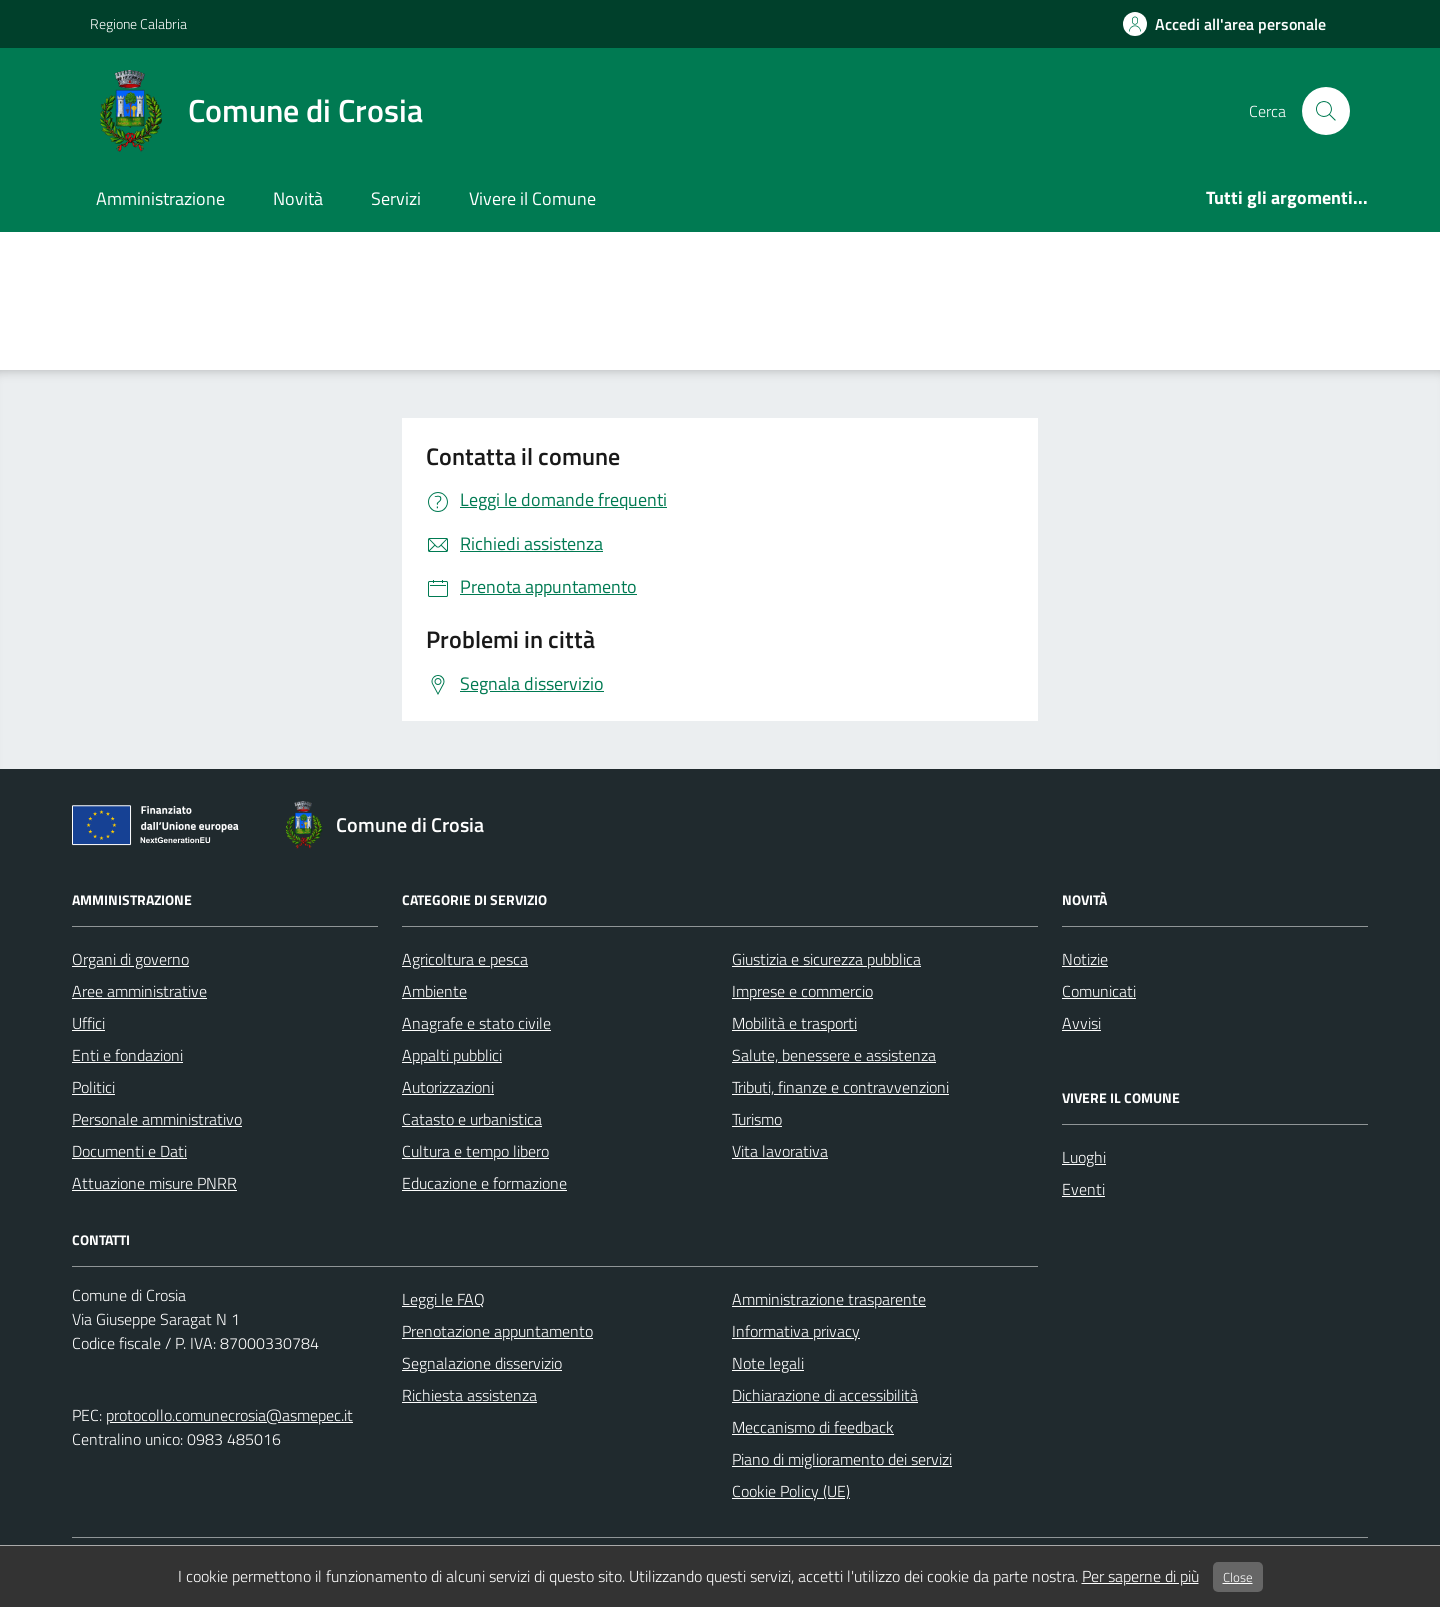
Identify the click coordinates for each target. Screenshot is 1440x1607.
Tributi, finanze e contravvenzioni (840, 1087)
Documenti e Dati (129, 1151)
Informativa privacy (796, 1331)
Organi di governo (130, 959)
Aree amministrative (139, 991)
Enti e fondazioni (127, 1055)
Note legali (768, 1363)
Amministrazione (160, 198)
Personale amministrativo (157, 1119)
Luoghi (1084, 1157)
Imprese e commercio (802, 991)
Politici (93, 1087)
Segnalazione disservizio (482, 1363)
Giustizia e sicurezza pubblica (826, 959)
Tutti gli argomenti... (1287, 197)
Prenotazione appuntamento (497, 1331)
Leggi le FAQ (443, 1299)
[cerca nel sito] (1326, 111)
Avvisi (1081, 1023)
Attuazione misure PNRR (154, 1183)
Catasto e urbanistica (472, 1119)
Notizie (1085, 959)
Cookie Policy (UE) (791, 1491)
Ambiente (434, 991)
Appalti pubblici (452, 1055)
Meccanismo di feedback (813, 1427)
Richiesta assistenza (469, 1395)
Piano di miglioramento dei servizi (842, 1459)
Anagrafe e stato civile (476, 1023)
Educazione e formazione (484, 1183)
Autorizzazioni (448, 1087)
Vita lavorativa (780, 1151)
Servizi (396, 198)
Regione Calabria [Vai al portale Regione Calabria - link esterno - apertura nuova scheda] (138, 23)
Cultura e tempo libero (475, 1151)
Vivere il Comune (532, 198)
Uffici (88, 1023)
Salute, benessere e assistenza (834, 1055)
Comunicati (1099, 991)
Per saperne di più (1140, 1576)
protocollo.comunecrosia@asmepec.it (229, 1415)
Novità (298, 198)
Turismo (757, 1119)
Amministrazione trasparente (829, 1299)
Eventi (1083, 1189)
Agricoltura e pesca (465, 959)
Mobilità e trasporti (794, 1023)
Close (1238, 1577)
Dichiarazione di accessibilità (825, 1395)
